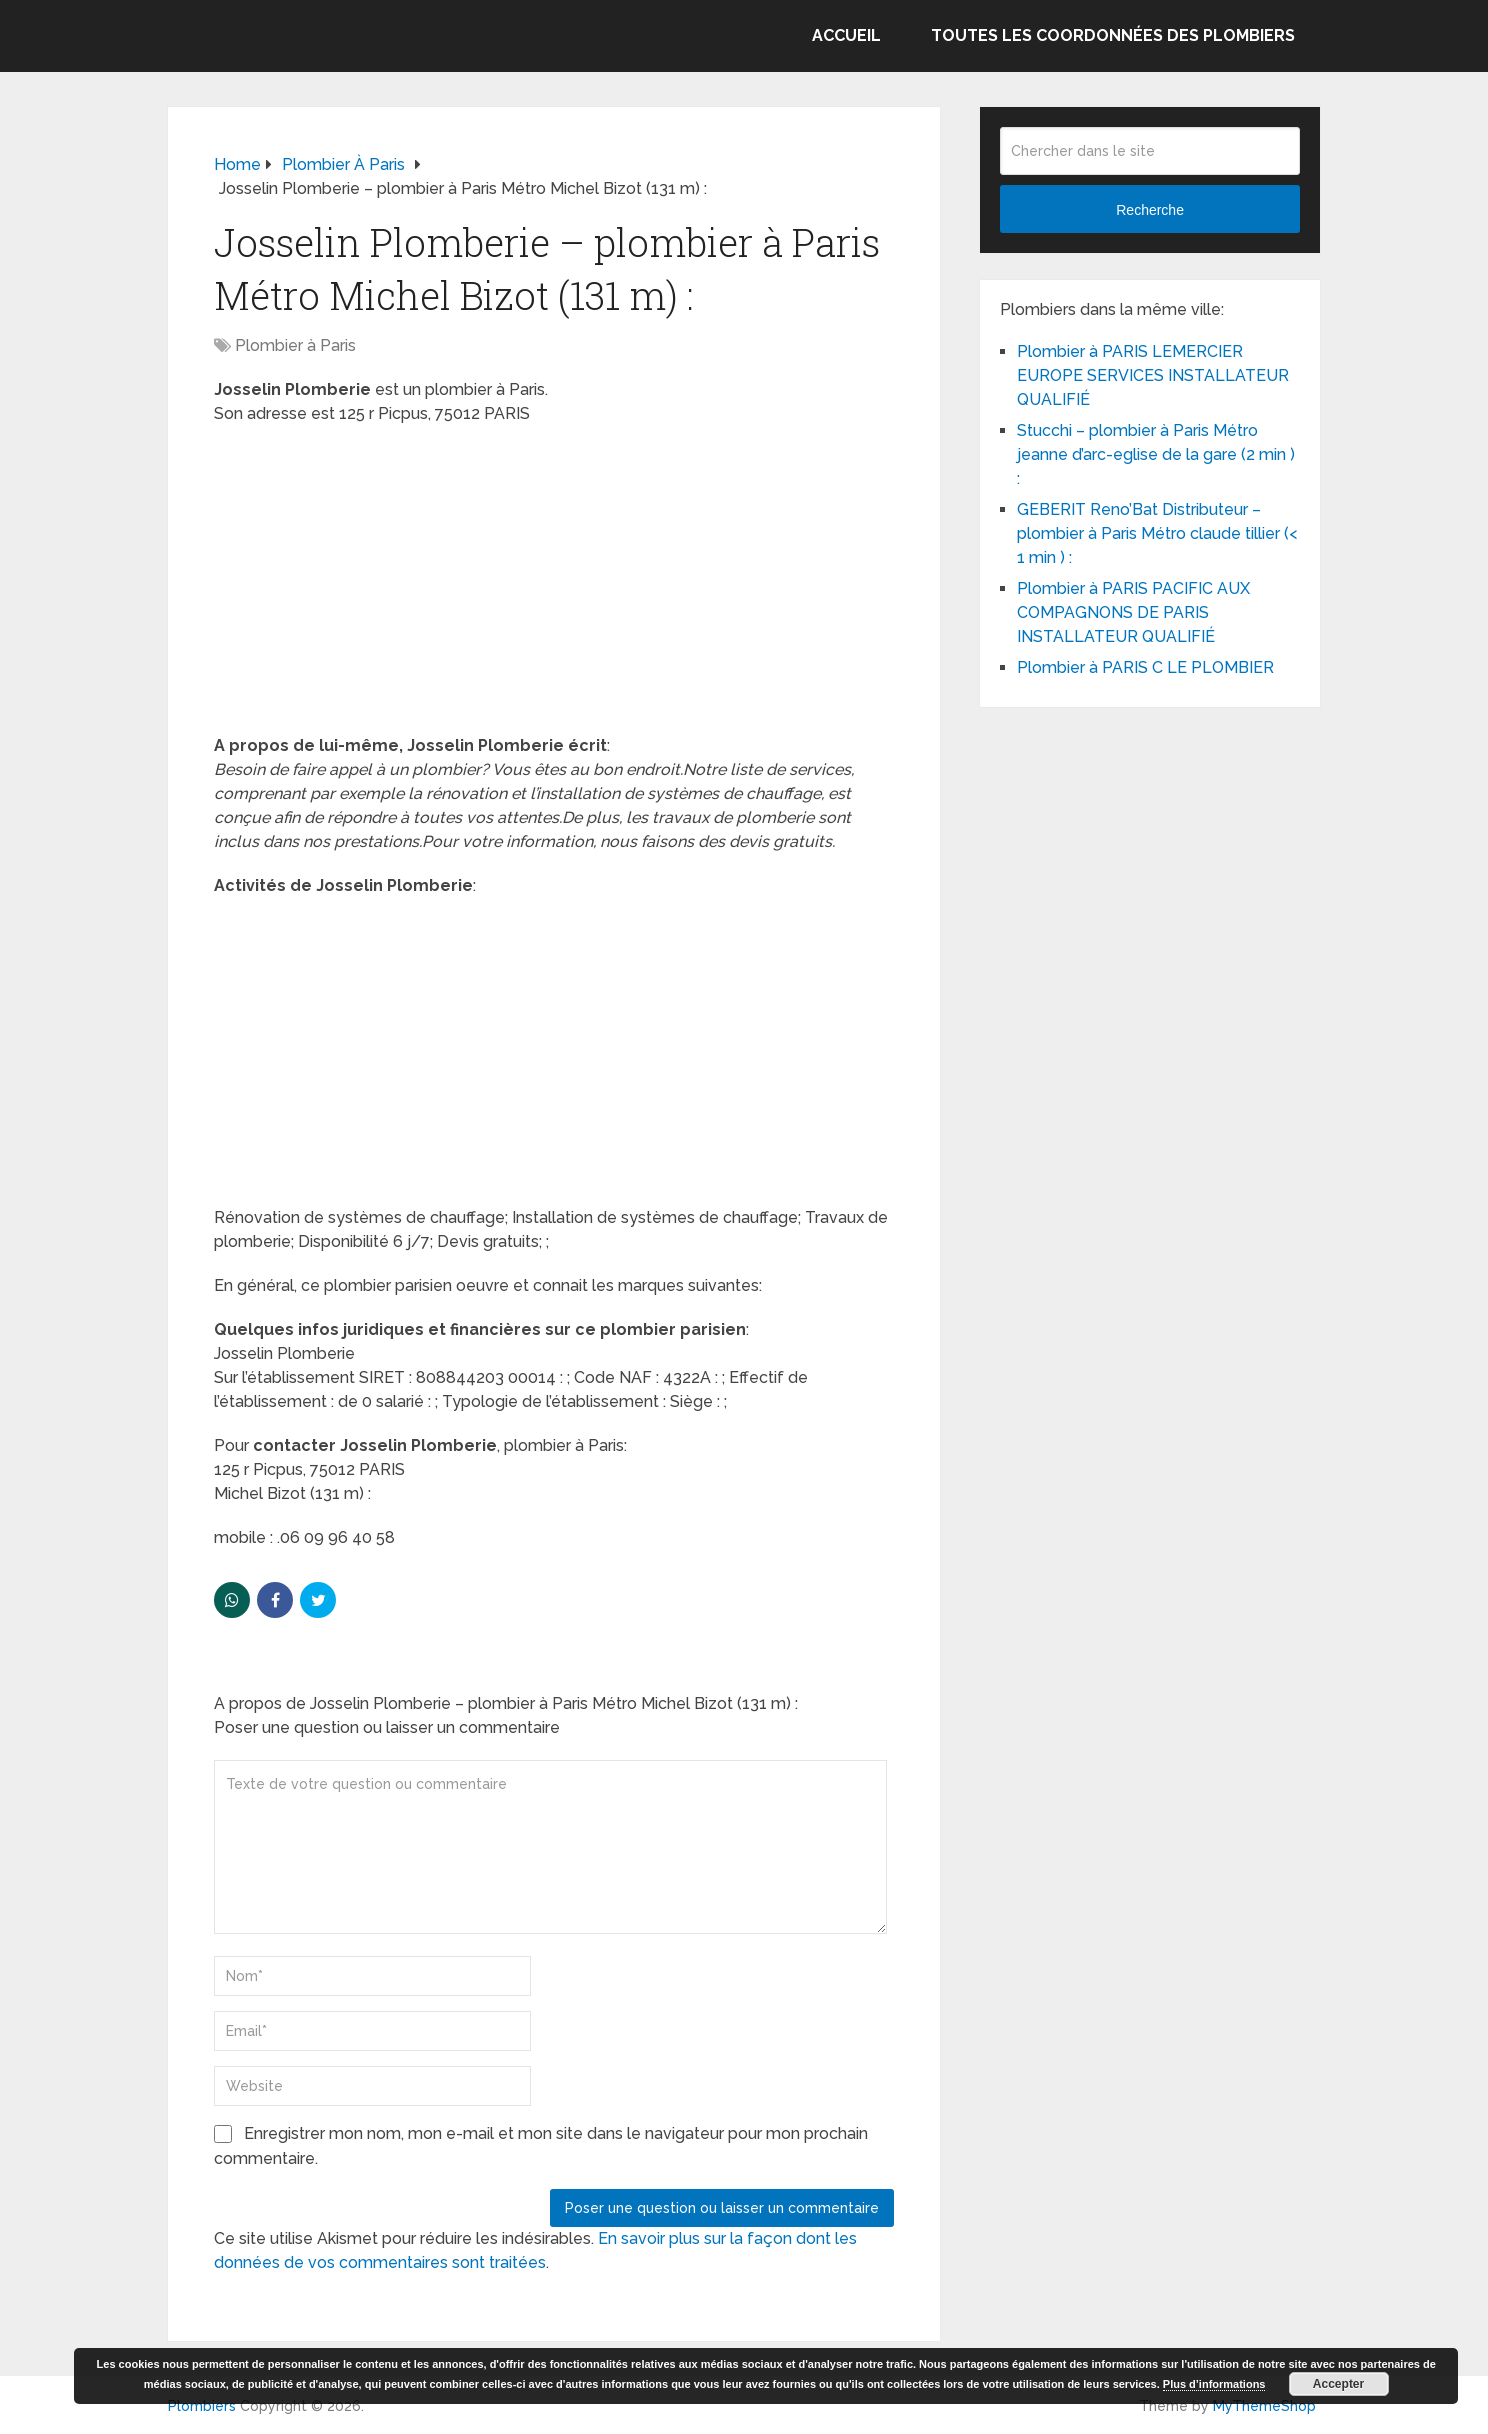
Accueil (846, 35)
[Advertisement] (554, 586)
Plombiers (202, 2406)
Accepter (1338, 2384)
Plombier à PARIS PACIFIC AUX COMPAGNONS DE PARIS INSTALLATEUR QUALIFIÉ (1133, 612)
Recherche (1150, 210)
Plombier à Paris (295, 345)
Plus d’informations (1214, 2384)
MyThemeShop (1264, 2406)
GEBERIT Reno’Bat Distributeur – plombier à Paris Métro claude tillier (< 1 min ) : (1157, 533)
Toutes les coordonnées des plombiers (1113, 35)
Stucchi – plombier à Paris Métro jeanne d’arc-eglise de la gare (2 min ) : (1156, 454)
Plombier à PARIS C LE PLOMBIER (1145, 667)
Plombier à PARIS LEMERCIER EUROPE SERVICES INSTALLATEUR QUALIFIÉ (1153, 375)
